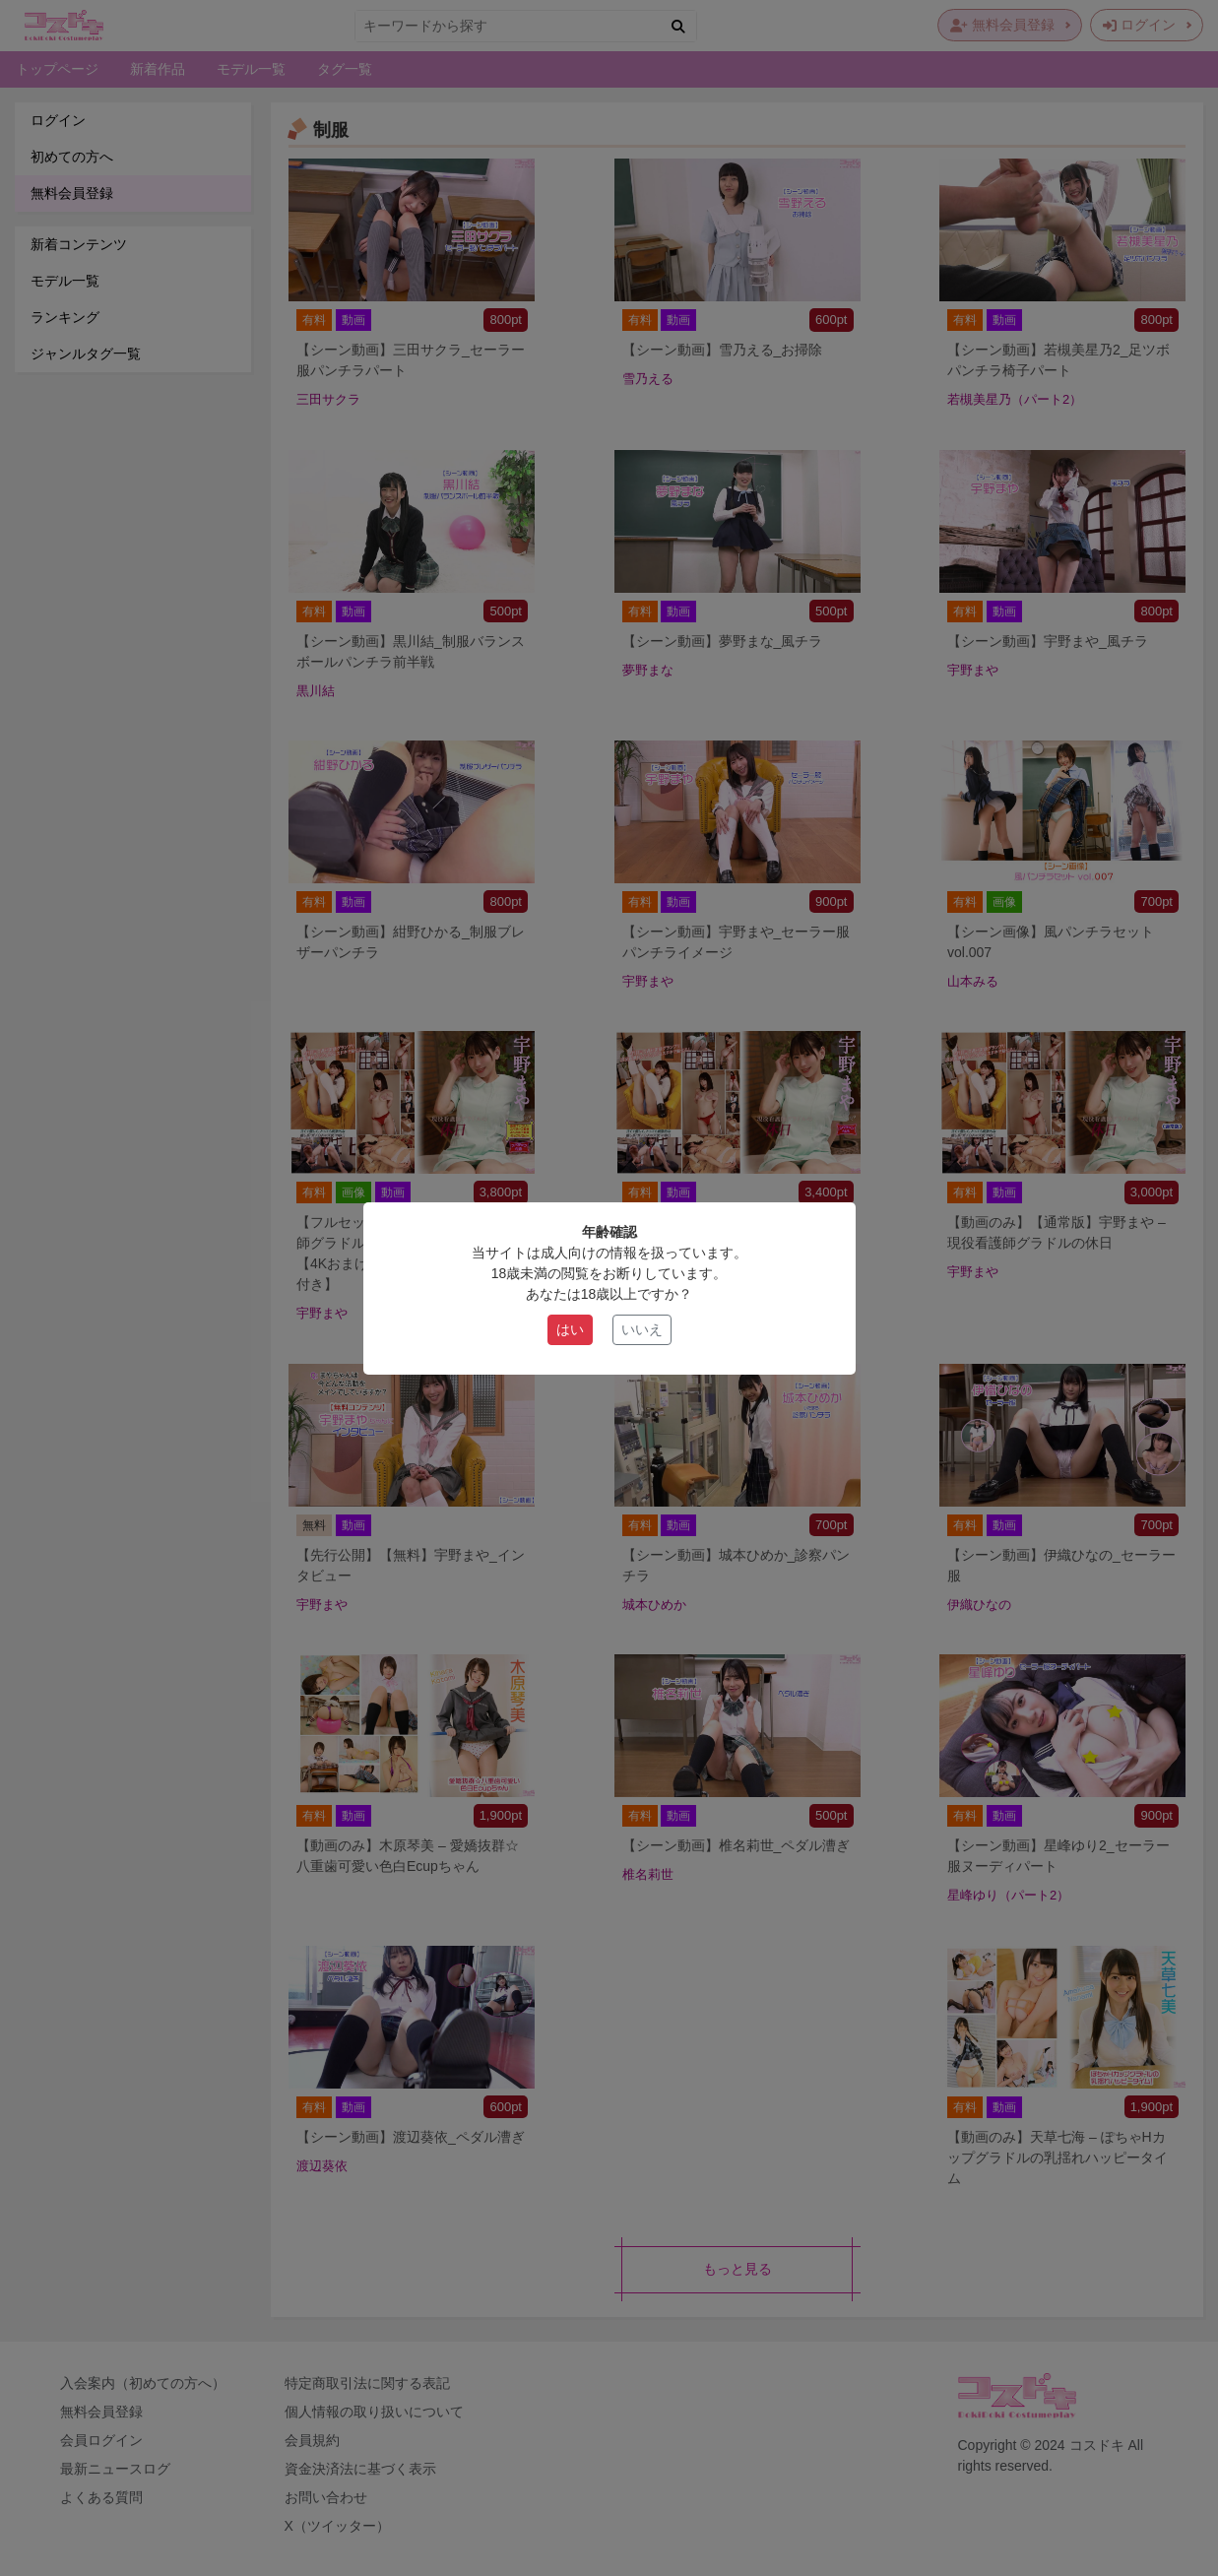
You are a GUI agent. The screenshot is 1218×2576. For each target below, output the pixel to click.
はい (570, 1329)
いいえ (642, 1329)
